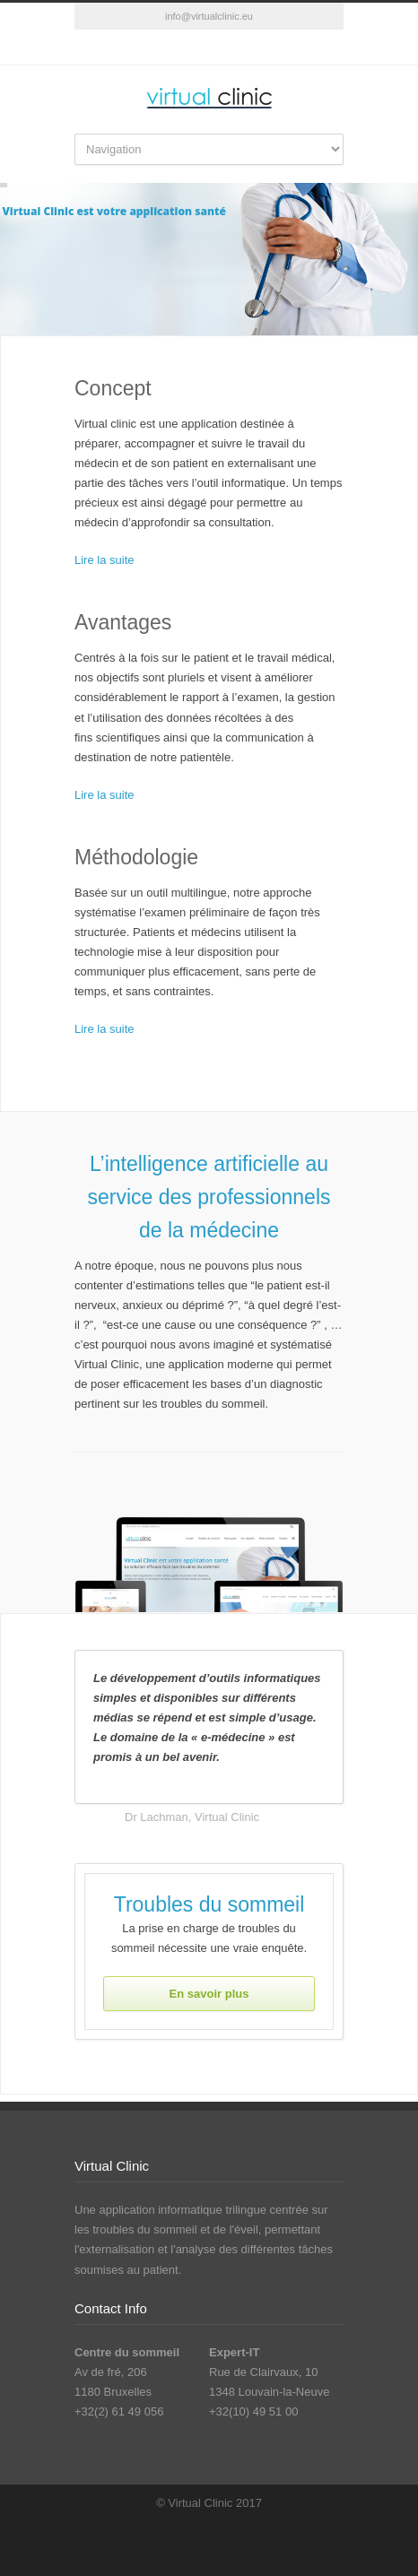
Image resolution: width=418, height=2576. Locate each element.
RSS (209, 47)
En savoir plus (209, 1993)
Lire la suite (104, 560)
